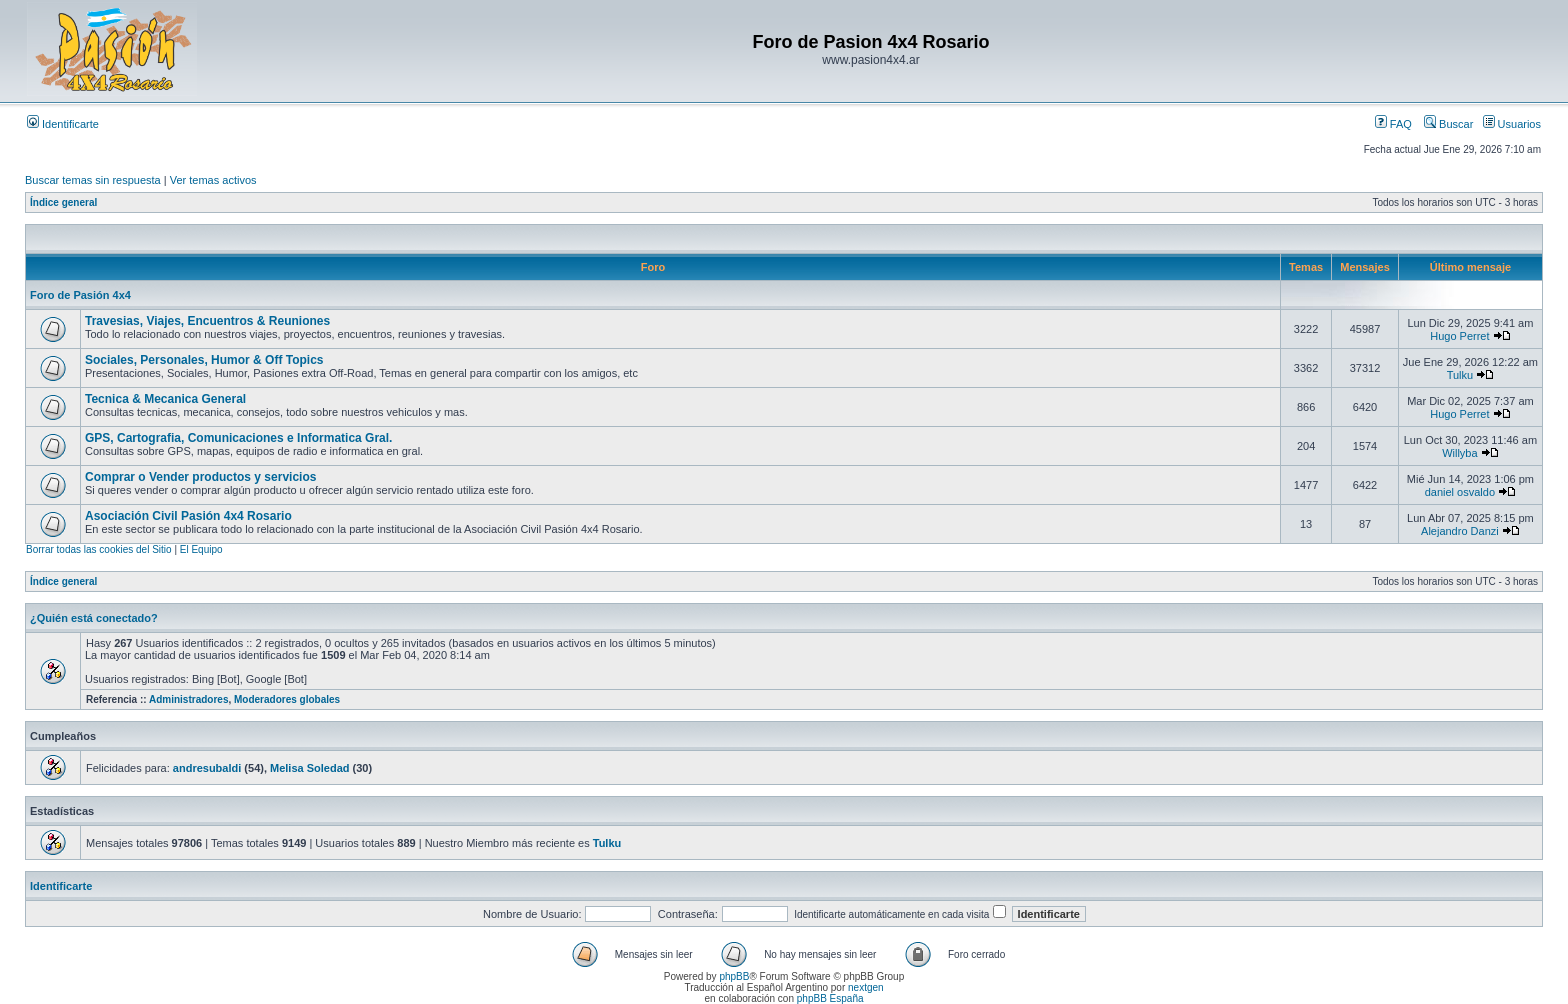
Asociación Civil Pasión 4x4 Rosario (188, 516)
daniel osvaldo (1460, 492)
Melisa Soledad (309, 768)
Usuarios (1512, 124)
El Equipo (201, 549)
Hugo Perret (1459, 336)
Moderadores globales (287, 699)
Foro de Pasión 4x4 (80, 295)
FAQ (1393, 124)
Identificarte (63, 124)
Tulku (1460, 375)
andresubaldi (207, 768)
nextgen (866, 987)
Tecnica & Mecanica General (165, 399)
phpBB (734, 976)
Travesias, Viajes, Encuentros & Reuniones (207, 321)
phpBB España (830, 998)
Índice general (63, 202)
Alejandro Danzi (1460, 531)
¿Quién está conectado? (94, 618)
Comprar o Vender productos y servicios (200, 477)
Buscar (1448, 124)
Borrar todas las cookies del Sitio (99, 549)
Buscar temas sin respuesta (93, 180)
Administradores (188, 699)
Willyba (1459, 453)
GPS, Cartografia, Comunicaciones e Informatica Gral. (238, 438)
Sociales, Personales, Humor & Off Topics (204, 360)
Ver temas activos (213, 180)
